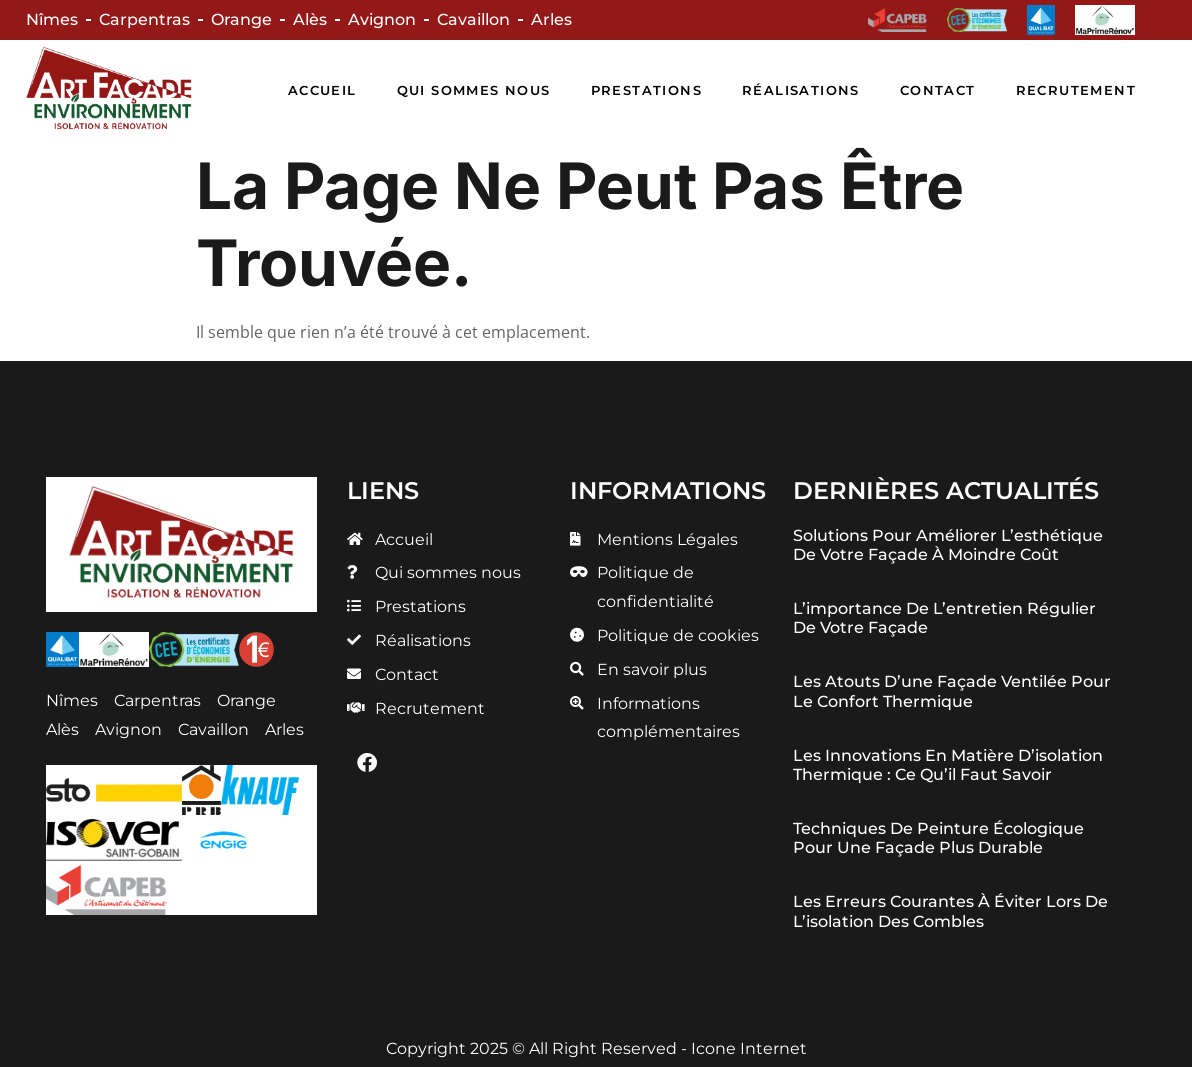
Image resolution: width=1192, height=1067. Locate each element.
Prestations (646, 90)
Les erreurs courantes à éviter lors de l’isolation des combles (950, 911)
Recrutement (1076, 90)
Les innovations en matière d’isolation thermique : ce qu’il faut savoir (948, 765)
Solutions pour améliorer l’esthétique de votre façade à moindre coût (948, 545)
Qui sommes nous (474, 90)
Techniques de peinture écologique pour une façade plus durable (938, 838)
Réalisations (801, 90)
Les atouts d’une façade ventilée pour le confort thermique (952, 691)
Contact (938, 90)
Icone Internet (749, 1048)
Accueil (322, 90)
